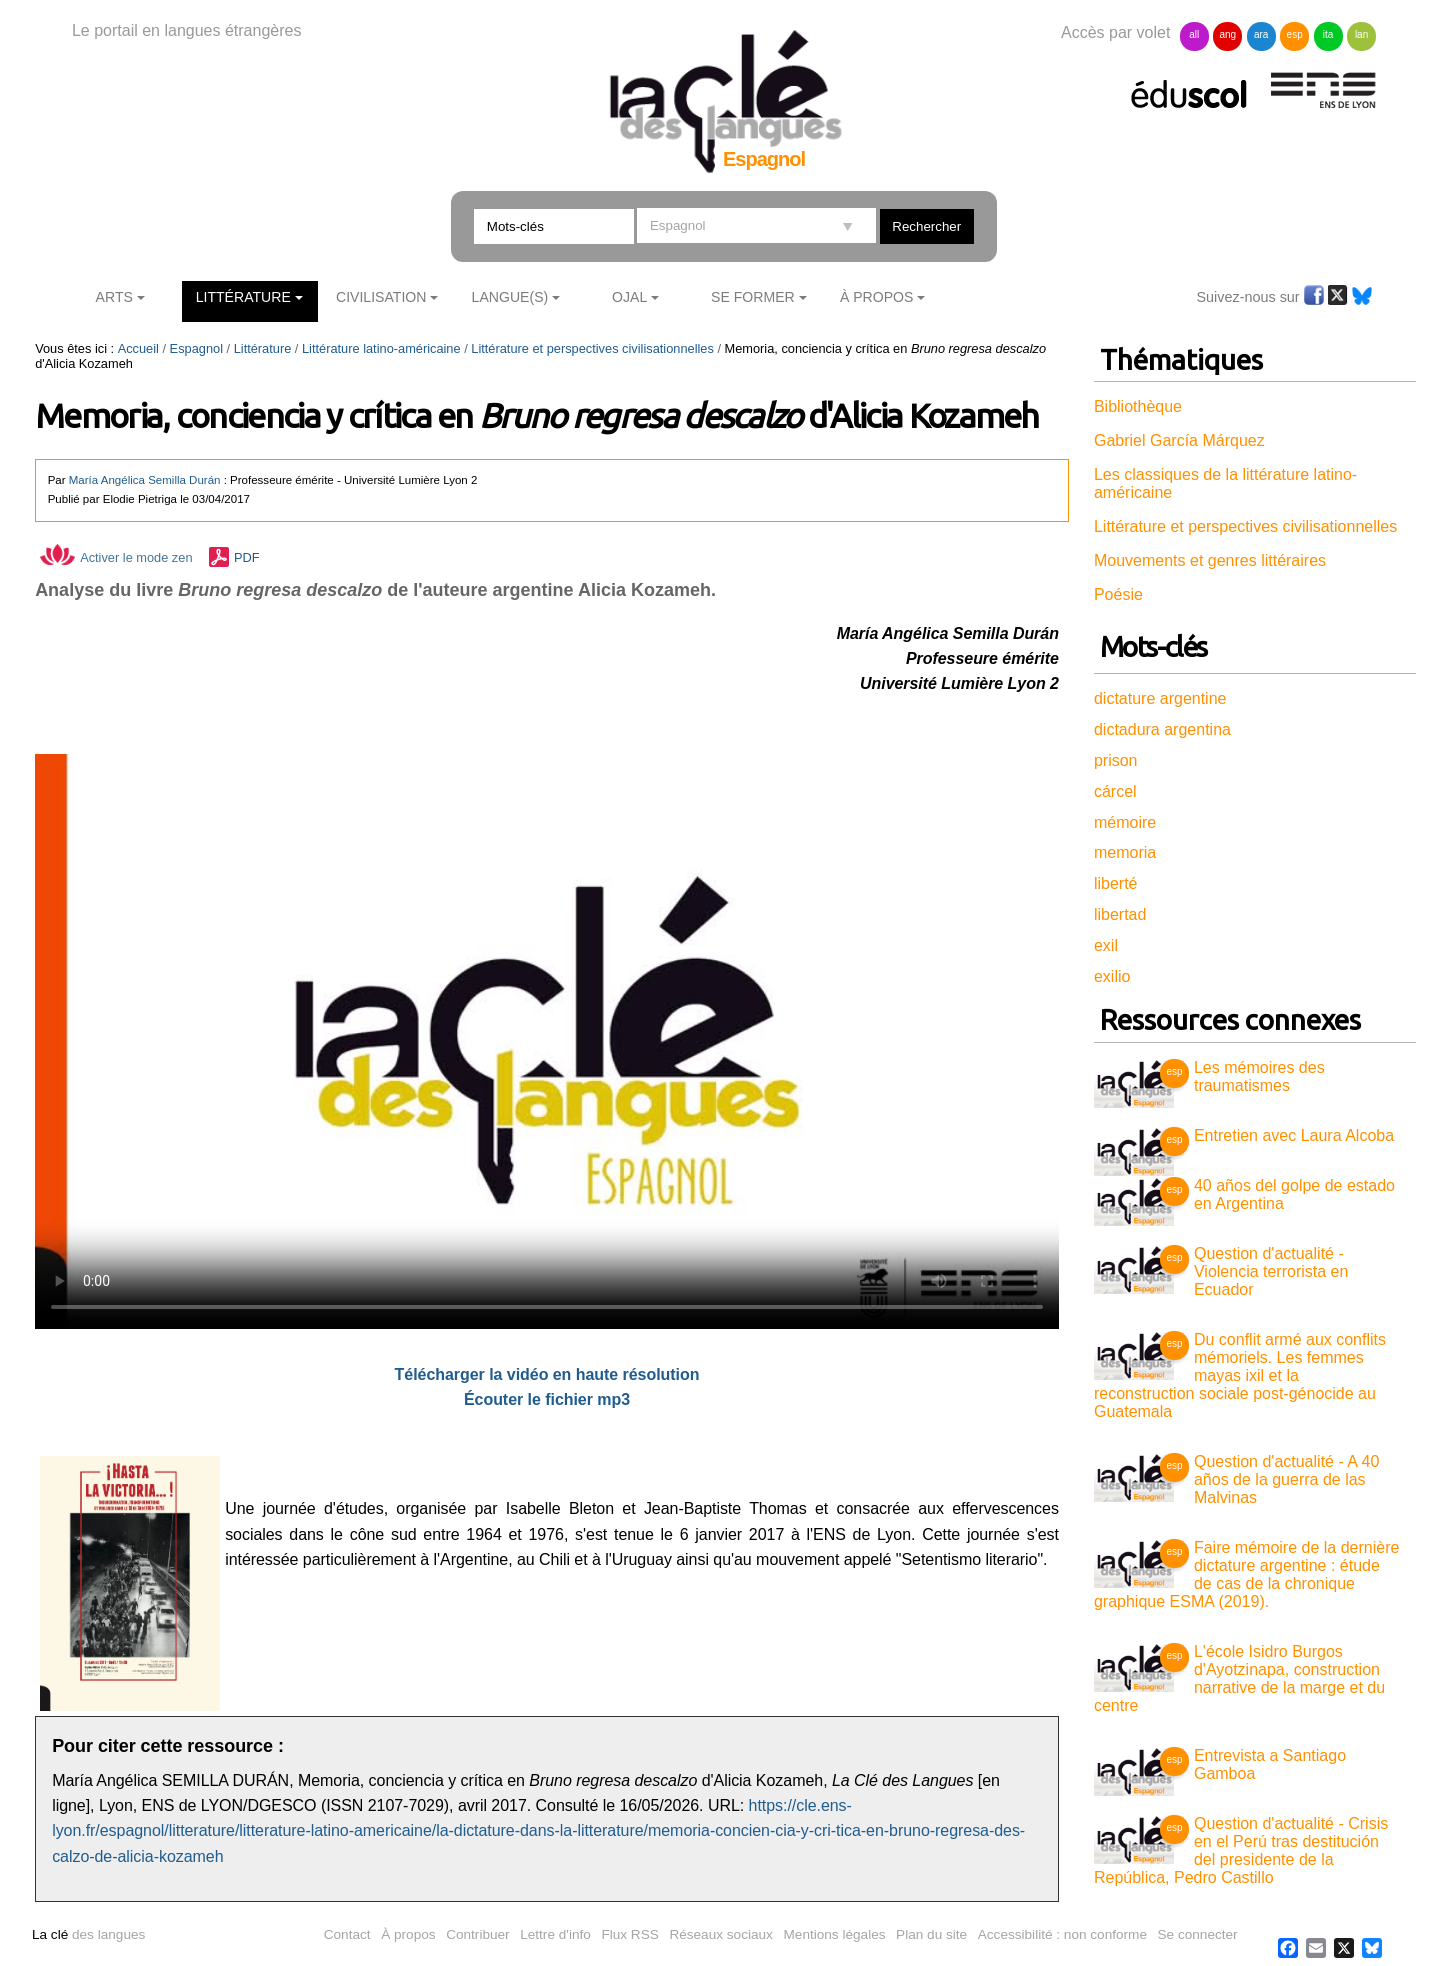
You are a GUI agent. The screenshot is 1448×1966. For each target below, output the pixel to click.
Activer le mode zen (116, 557)
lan (1361, 34)
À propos (408, 1934)
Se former (753, 297)
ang (1227, 34)
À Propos (877, 297)
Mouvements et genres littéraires (1210, 560)
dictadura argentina (1162, 729)
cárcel (1115, 791)
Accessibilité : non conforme (1062, 1934)
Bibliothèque (1138, 406)
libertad (1120, 914)
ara (1261, 34)
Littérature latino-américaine (381, 348)
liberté (1116, 883)
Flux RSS (629, 1934)
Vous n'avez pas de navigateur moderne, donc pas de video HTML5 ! (547, 1041)
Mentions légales (835, 1934)
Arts (114, 297)
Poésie (1118, 594)
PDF (247, 557)
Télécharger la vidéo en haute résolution (547, 1374)
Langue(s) (510, 297)
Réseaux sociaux (721, 1934)
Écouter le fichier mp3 (547, 1399)
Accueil (138, 348)
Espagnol (196, 348)
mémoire (1125, 822)
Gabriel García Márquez (1179, 440)
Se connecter (1198, 1934)
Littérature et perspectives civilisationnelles (592, 348)
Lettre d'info (555, 1934)
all (1194, 34)
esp (1295, 34)
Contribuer (477, 1934)
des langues (88, 1934)
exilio (1112, 976)
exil (1106, 945)
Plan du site (931, 1934)
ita (1328, 34)
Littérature (243, 297)
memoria (1125, 852)
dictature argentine (1160, 698)
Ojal (629, 297)
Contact (347, 1934)
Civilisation (381, 297)
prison (1116, 760)
